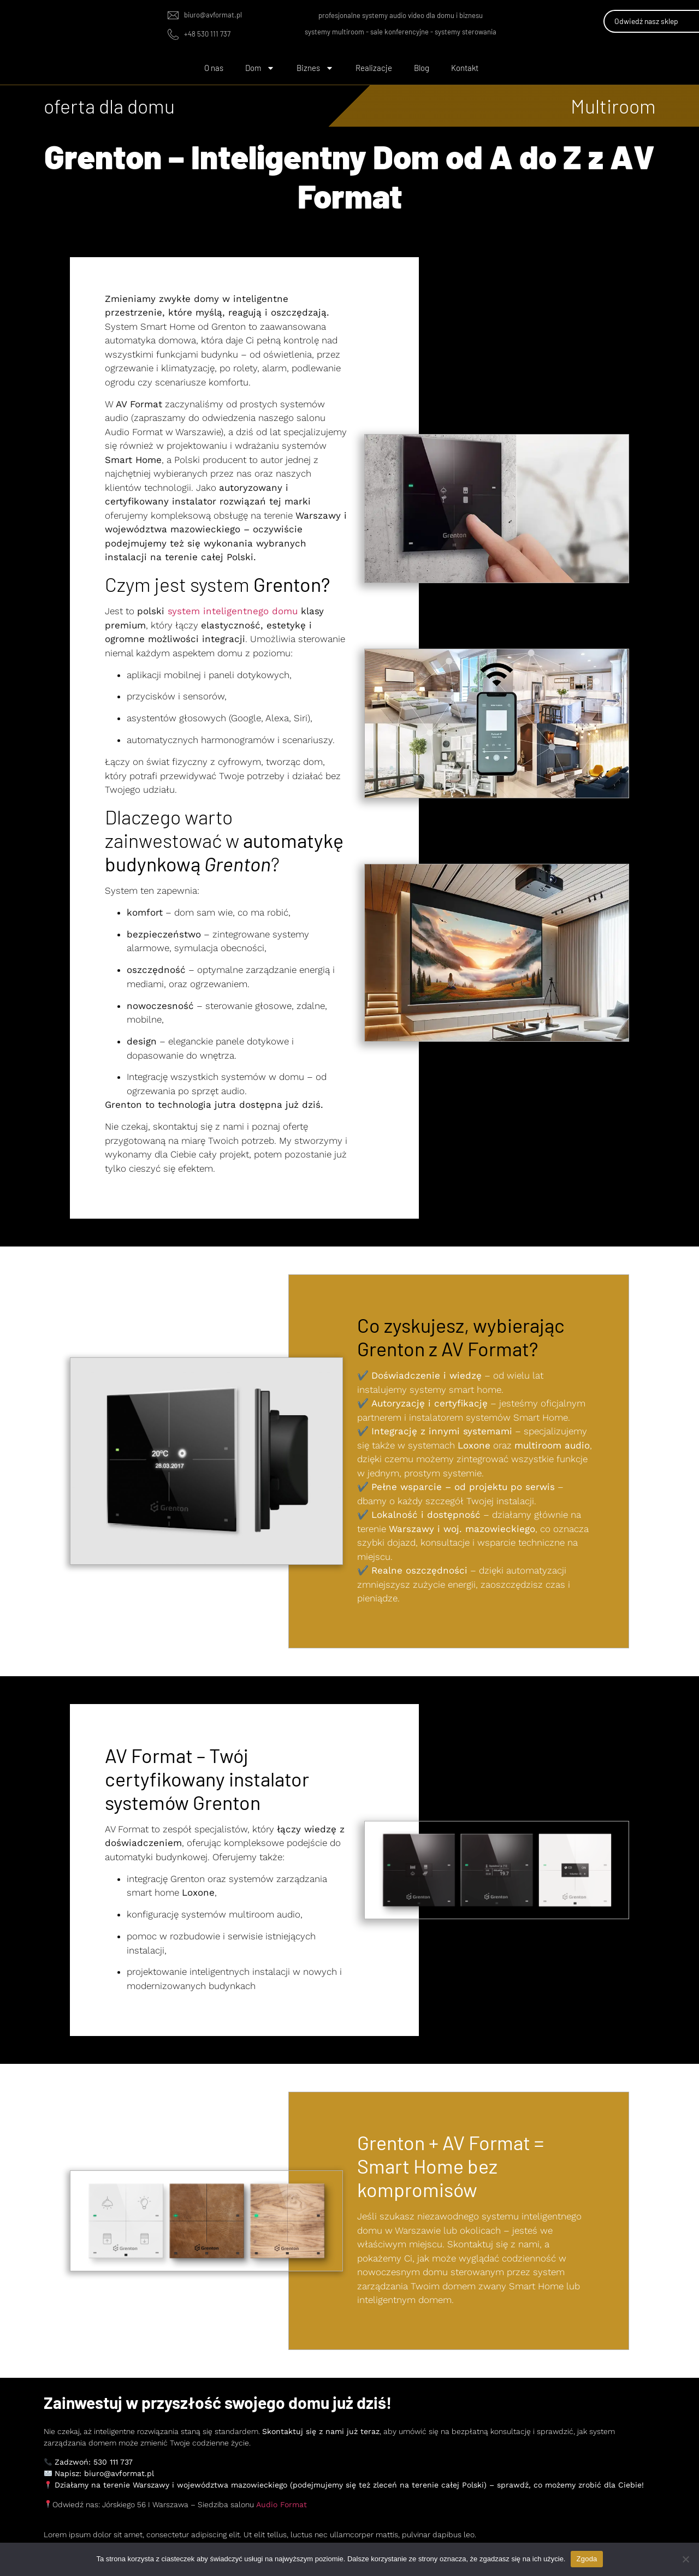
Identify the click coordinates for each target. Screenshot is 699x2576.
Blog (421, 68)
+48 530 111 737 (207, 33)
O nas (213, 68)
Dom (260, 68)
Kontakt (464, 68)
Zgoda (586, 2559)
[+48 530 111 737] (173, 34)
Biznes (315, 68)
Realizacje (374, 68)
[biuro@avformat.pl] (173, 15)
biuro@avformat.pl (213, 14)
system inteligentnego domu (233, 611)
